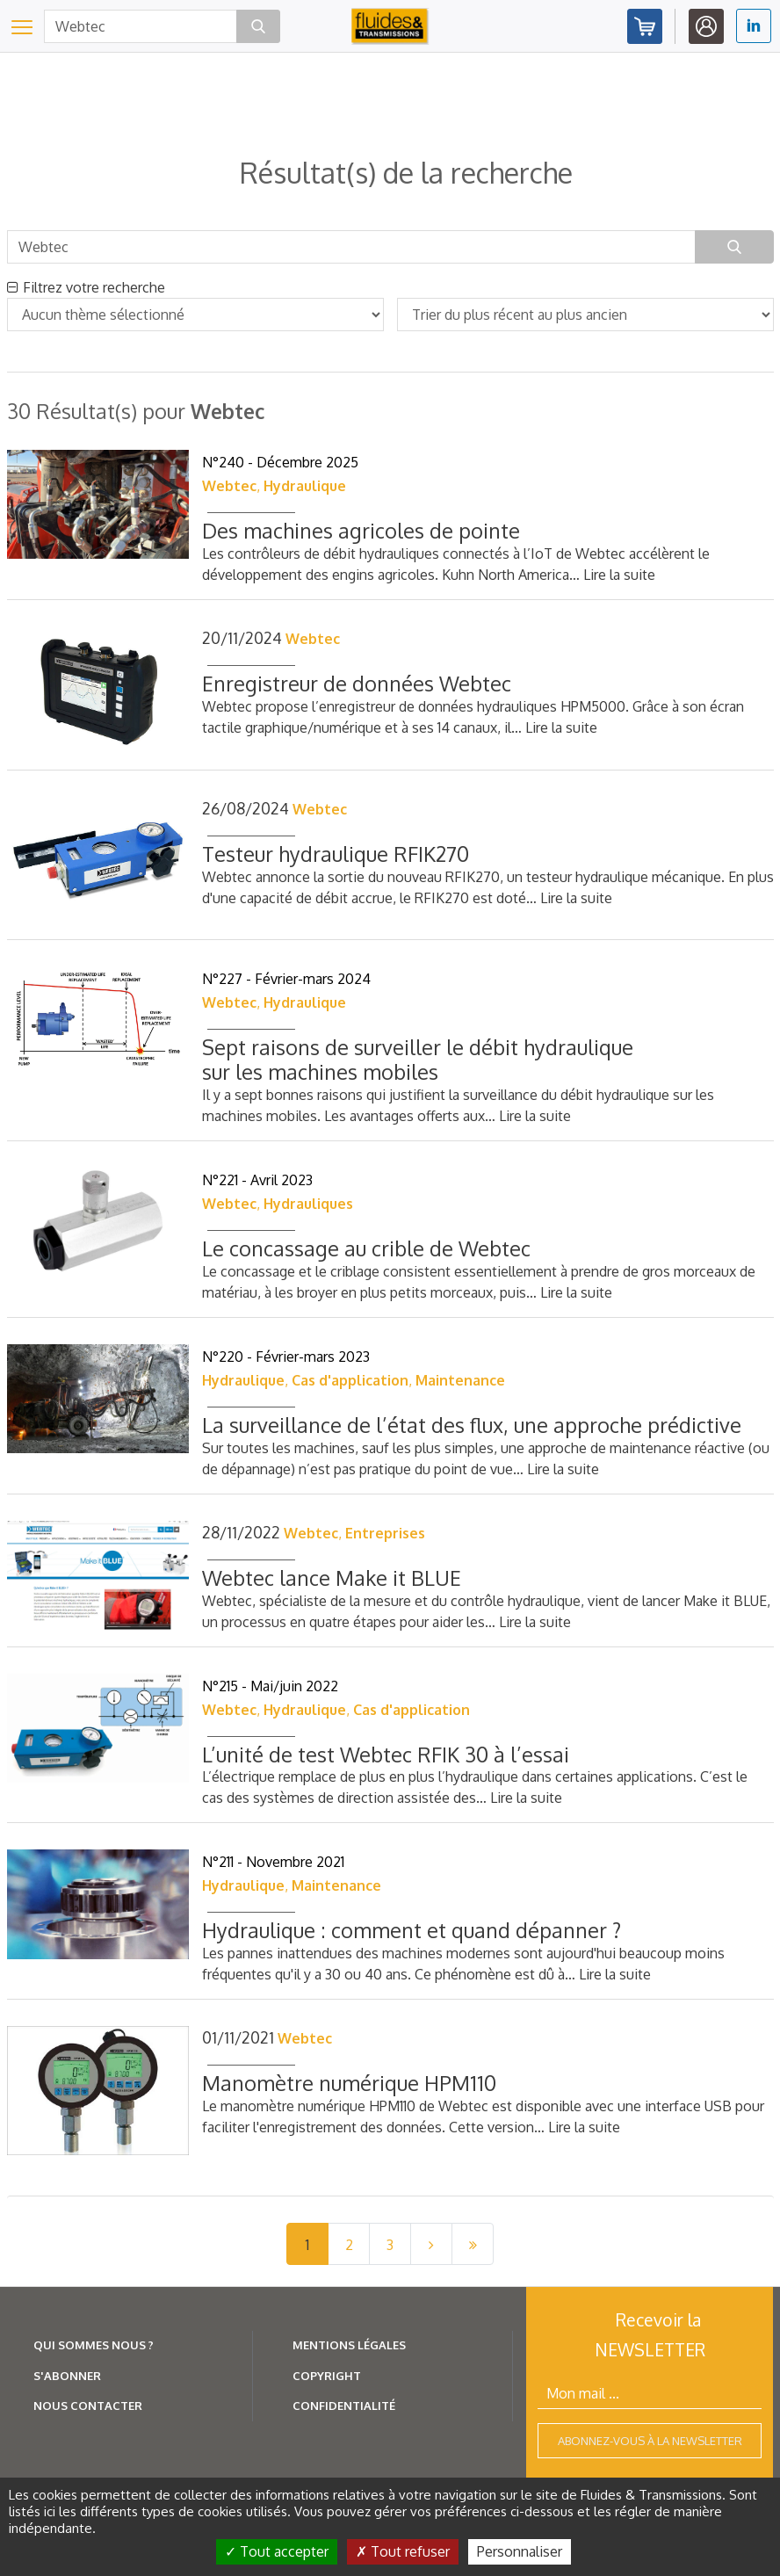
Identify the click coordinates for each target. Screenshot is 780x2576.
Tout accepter (277, 2551)
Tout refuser (403, 2551)
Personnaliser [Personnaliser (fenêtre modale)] (519, 2551)
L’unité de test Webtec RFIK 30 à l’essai (385, 1754)
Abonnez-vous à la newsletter (650, 2441)
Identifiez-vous (706, 26)
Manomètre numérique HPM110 (349, 2082)
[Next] (431, 2244)
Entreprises (385, 1533)
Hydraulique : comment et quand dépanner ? (411, 1930)
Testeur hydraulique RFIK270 (335, 853)
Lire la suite (619, 574)
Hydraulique (305, 486)
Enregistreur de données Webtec (356, 683)
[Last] (472, 2244)
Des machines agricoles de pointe (361, 530)
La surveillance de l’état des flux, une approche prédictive (471, 1424)
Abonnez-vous (644, 26)
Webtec (229, 486)
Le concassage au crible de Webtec (366, 1248)
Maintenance (460, 1380)
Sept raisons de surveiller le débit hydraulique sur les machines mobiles (417, 1059)
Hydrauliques (308, 1203)
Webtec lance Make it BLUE (331, 1577)
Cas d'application (350, 1380)
